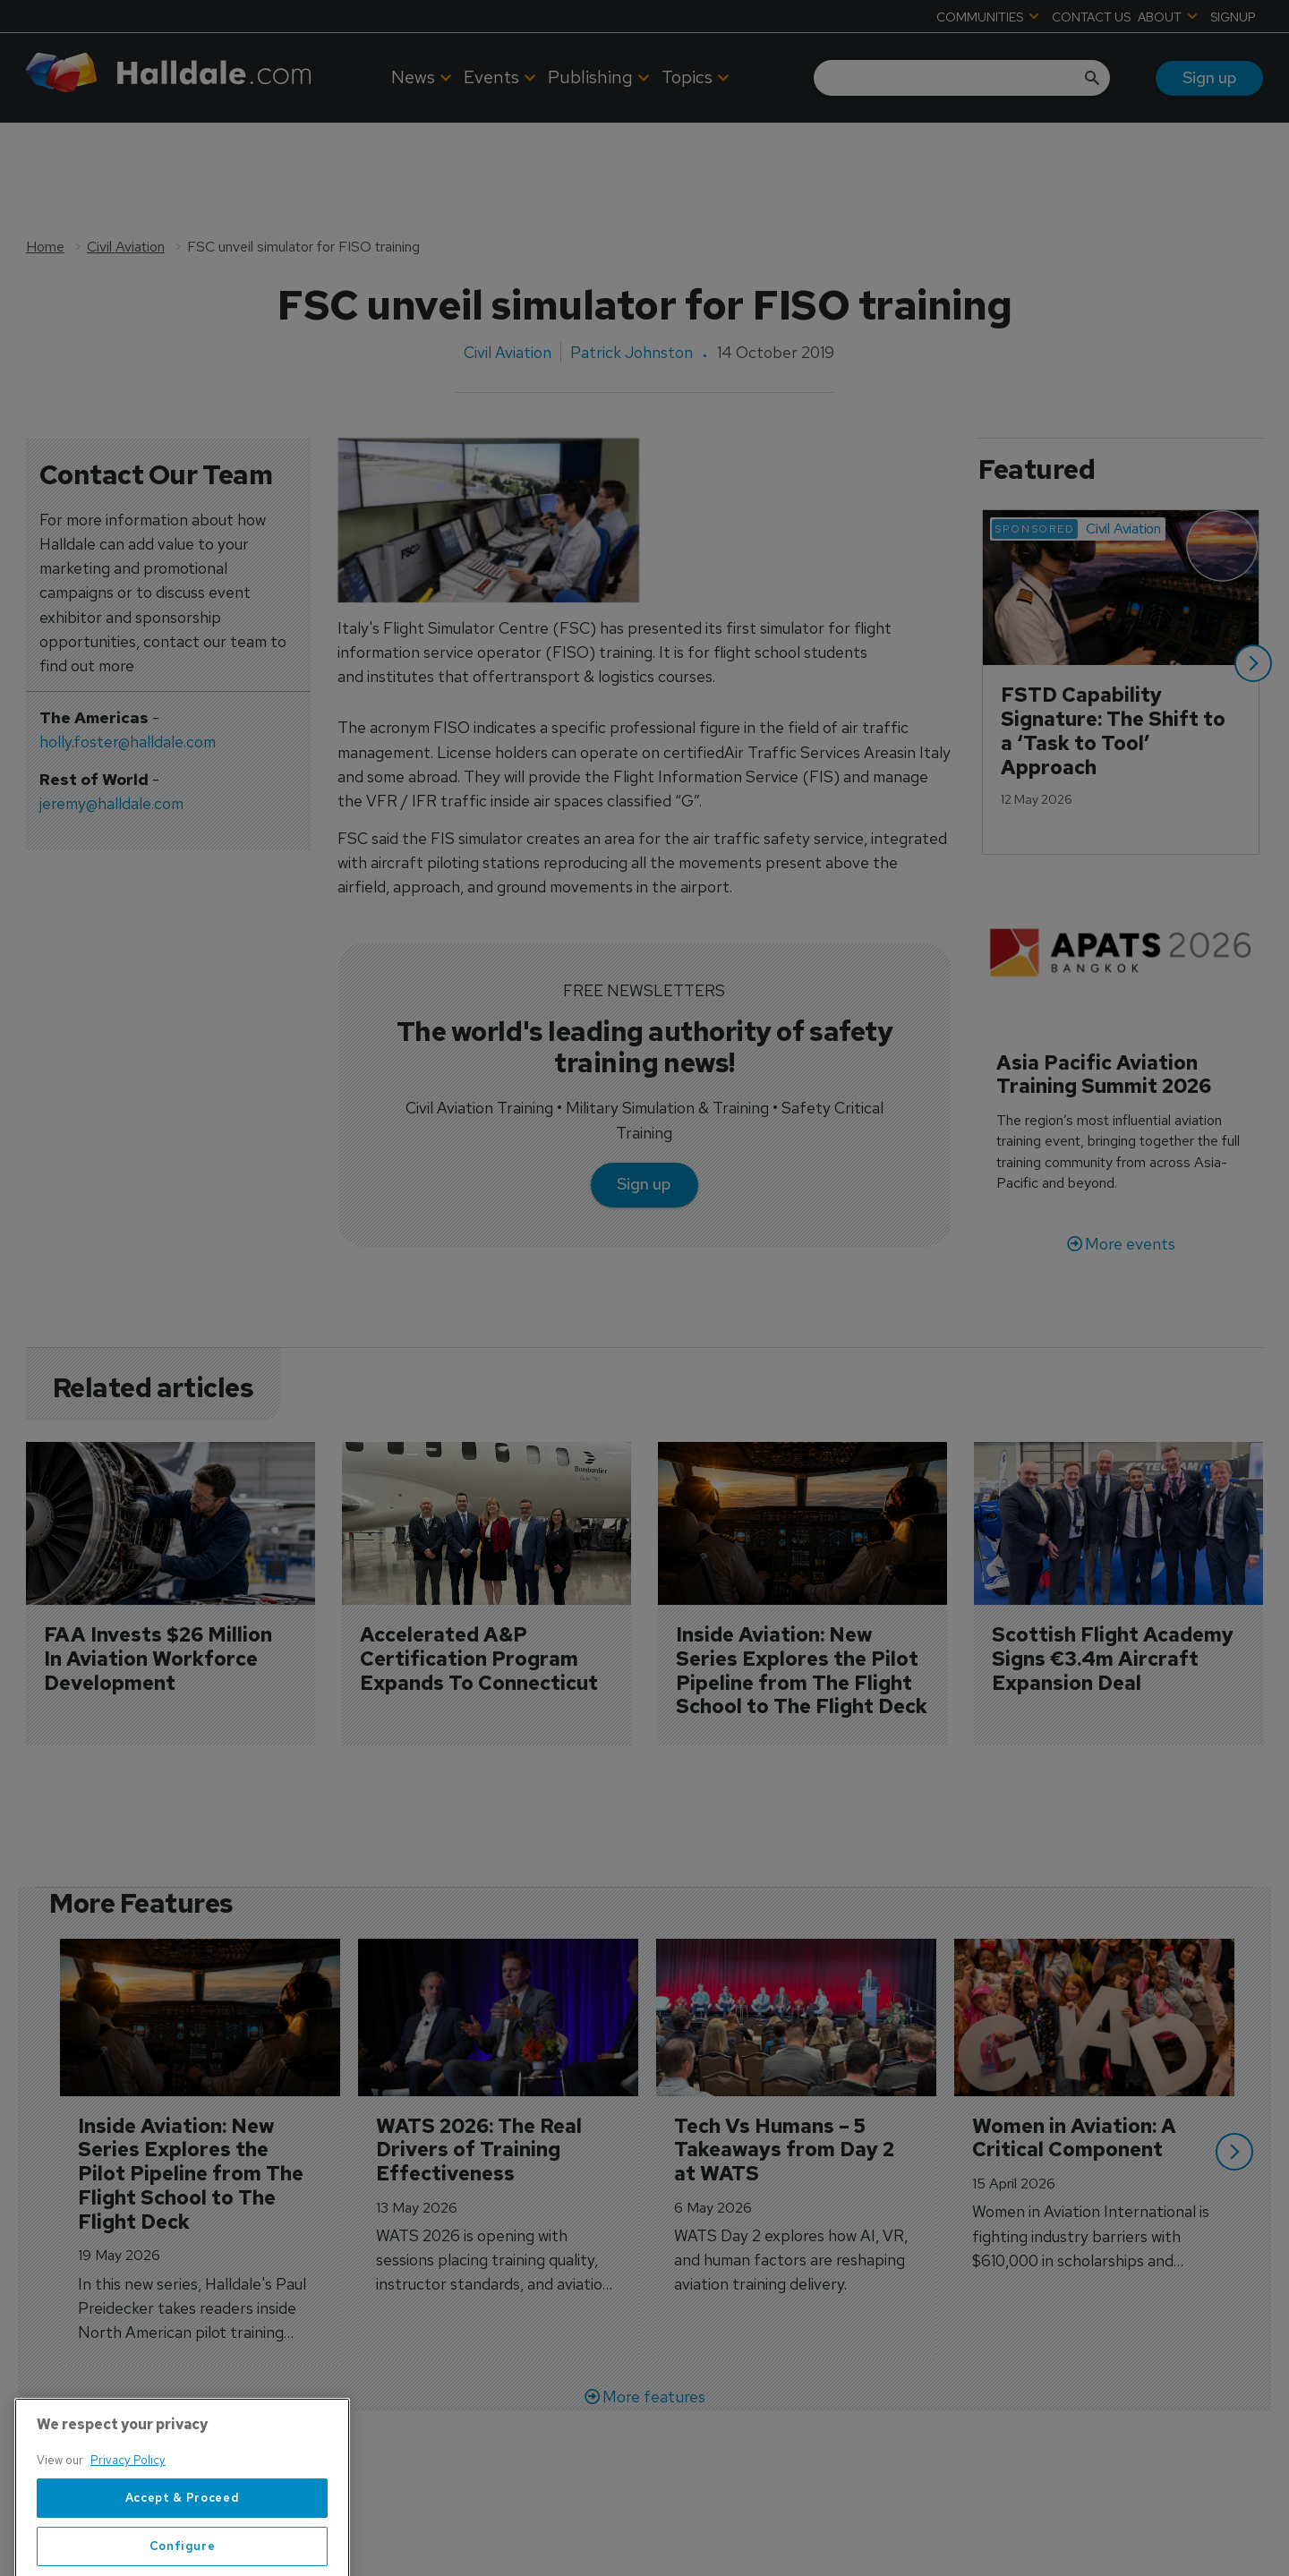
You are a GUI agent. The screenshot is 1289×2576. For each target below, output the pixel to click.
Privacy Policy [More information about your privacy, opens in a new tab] (128, 2525)
